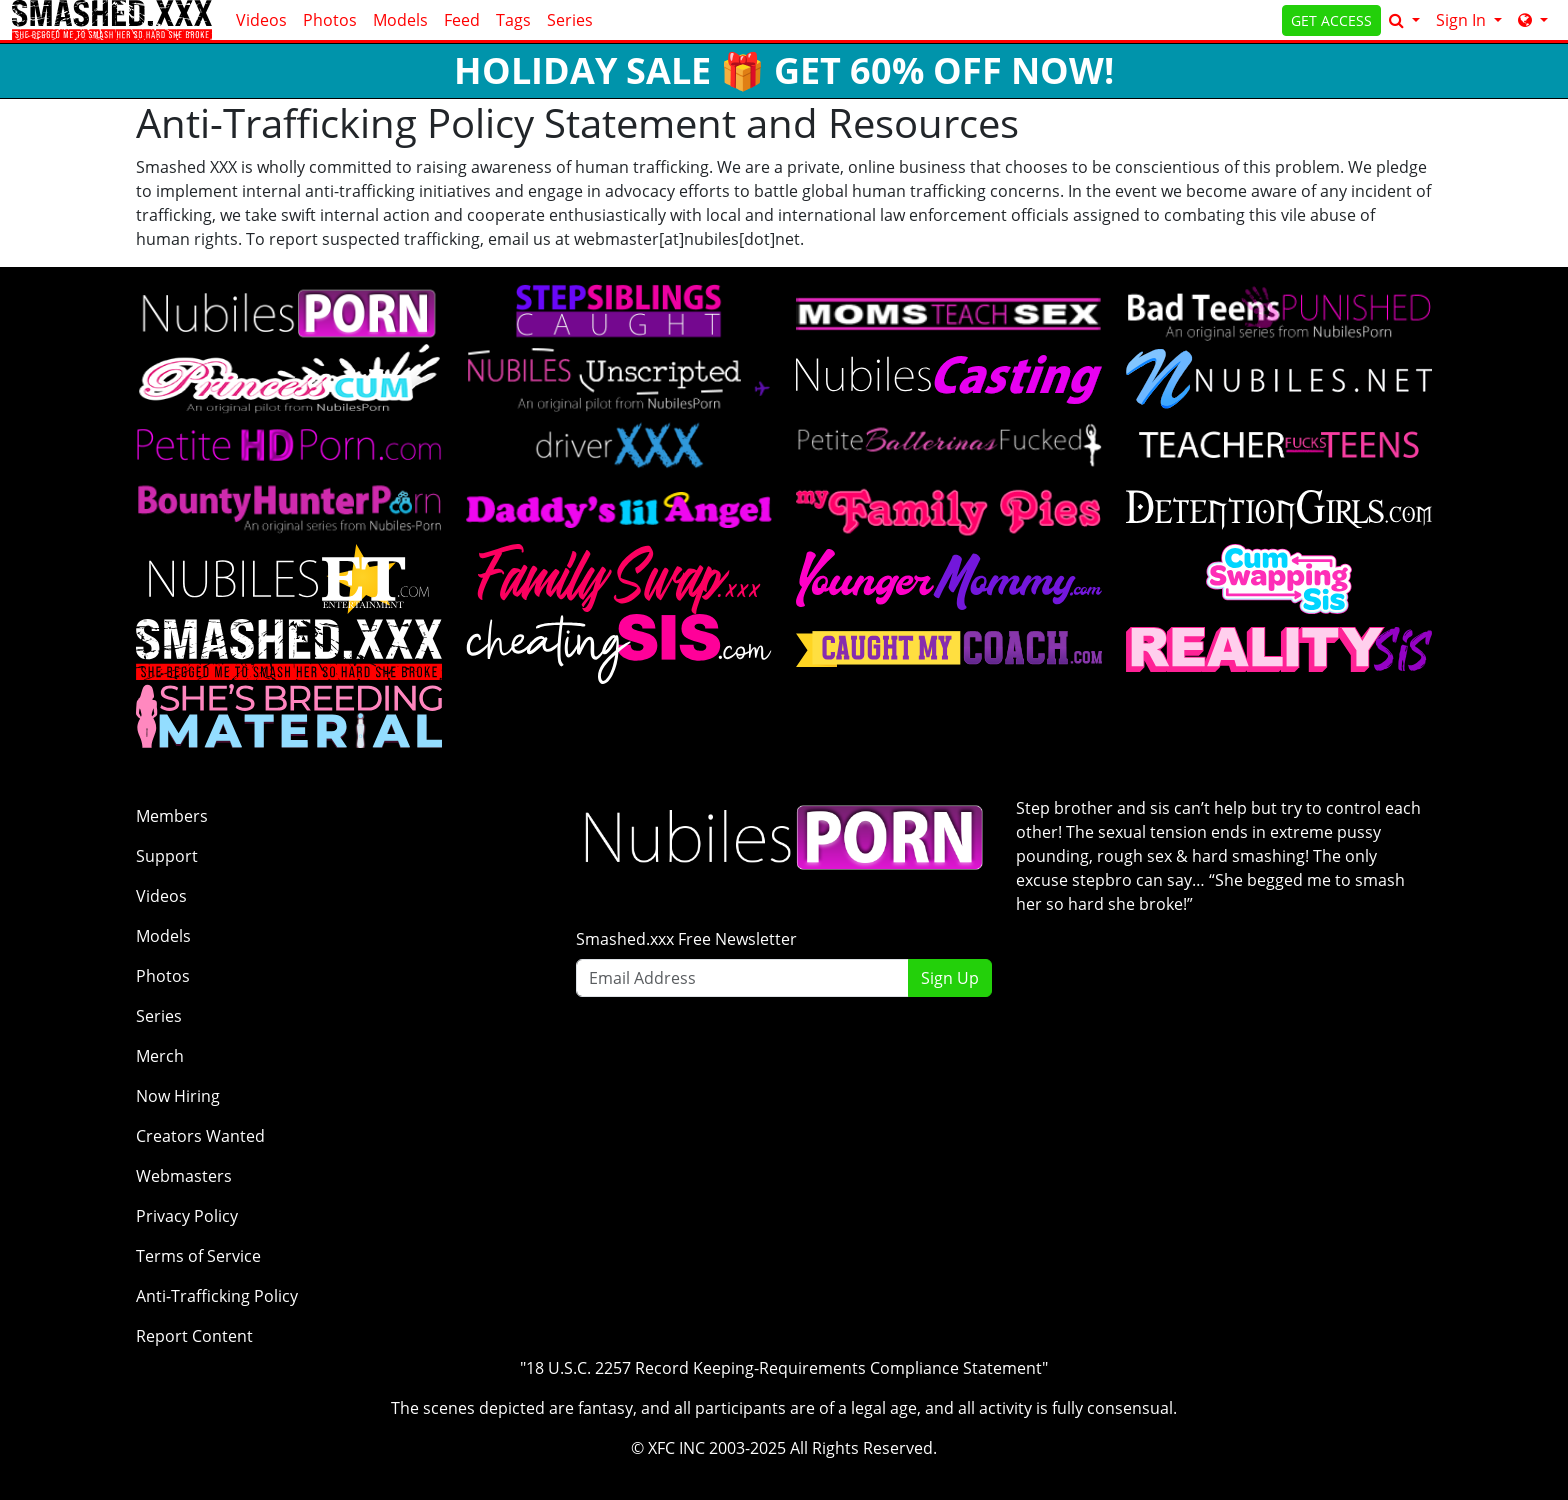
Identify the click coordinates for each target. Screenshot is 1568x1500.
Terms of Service (198, 1256)
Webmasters (184, 1176)
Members (172, 816)
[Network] (1533, 20)
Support (167, 856)
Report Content (194, 1336)
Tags (513, 20)
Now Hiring (178, 1096)
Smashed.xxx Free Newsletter (686, 939)
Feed (462, 20)
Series (570, 20)
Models (400, 20)
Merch (160, 1056)
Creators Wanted (200, 1136)
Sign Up (950, 978)
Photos (330, 20)
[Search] (1404, 20)
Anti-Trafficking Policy (217, 1296)
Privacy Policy (187, 1216)
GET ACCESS (1331, 20)
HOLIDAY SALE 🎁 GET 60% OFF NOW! (784, 70)
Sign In (1463, 20)
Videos (261, 20)
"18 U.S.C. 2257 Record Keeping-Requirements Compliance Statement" (784, 1368)
